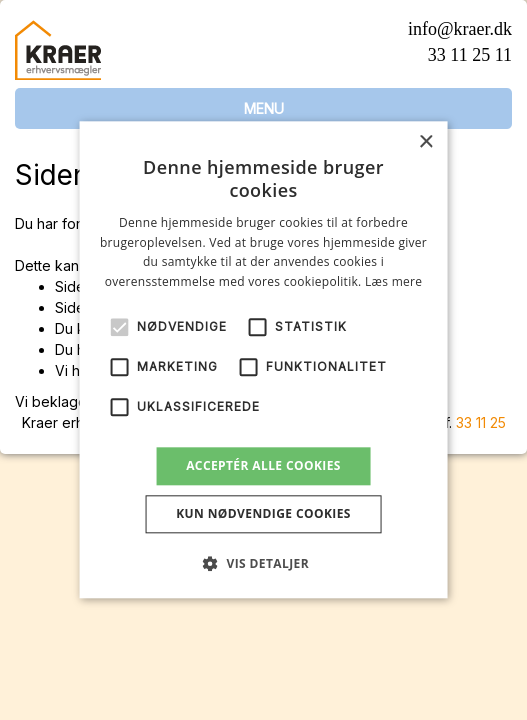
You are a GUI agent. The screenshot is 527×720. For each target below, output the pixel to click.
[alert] (263, 359)
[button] (263, 564)
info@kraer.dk (460, 29)
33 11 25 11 (470, 55)
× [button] (425, 142)
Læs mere (393, 281)
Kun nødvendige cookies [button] (263, 514)
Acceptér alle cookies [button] (263, 465)
